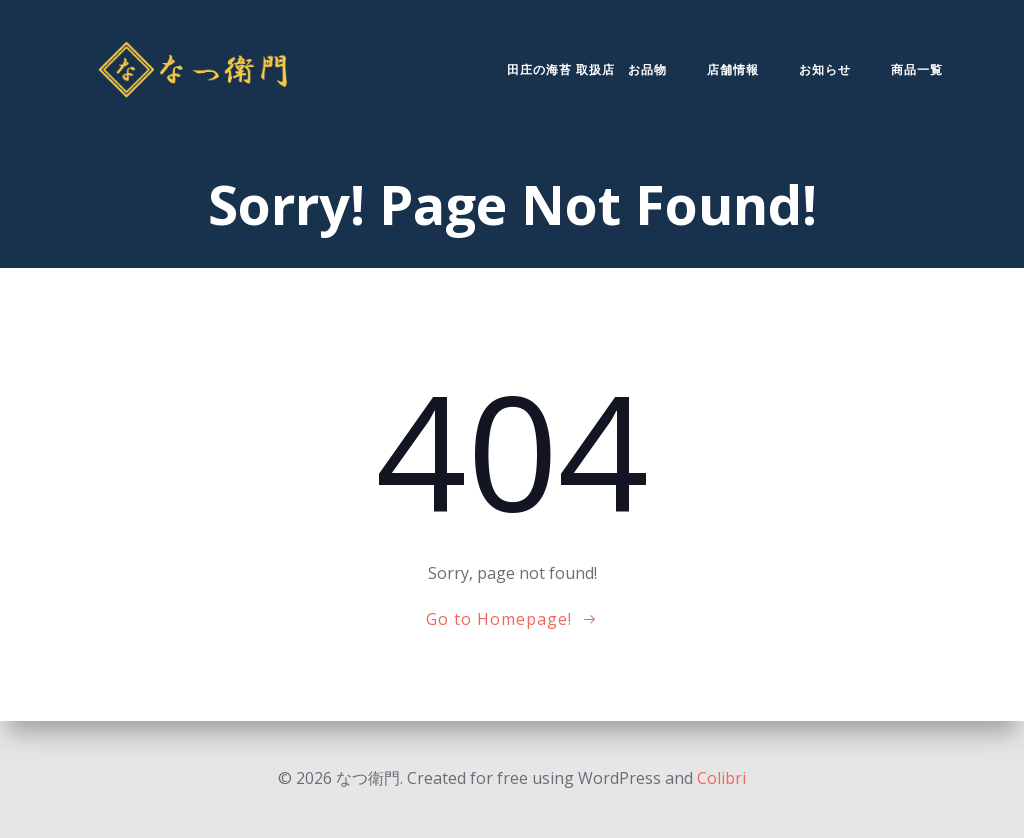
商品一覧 (917, 69)
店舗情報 (733, 69)
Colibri (721, 778)
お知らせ (825, 69)
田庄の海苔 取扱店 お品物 (587, 69)
